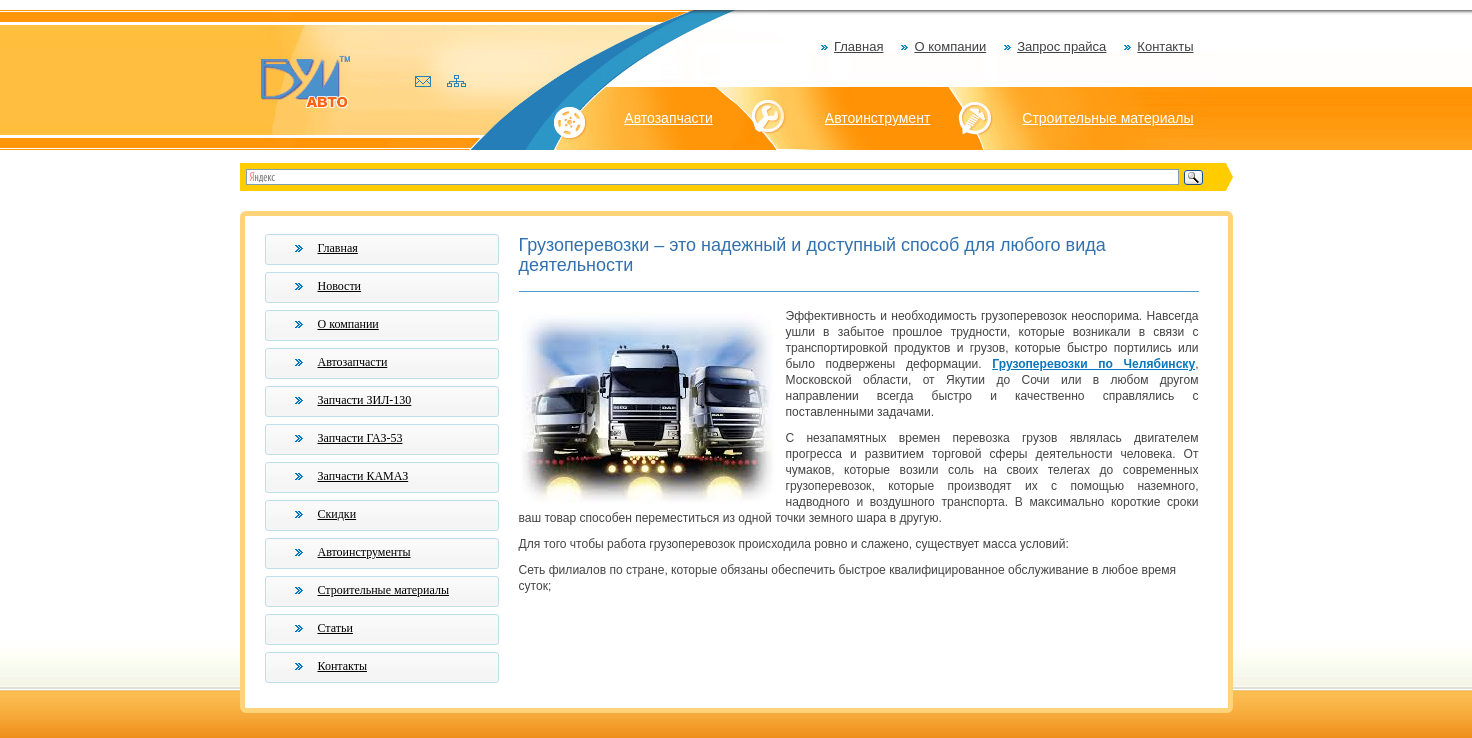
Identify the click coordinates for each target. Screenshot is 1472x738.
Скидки (337, 514)
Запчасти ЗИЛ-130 (365, 400)
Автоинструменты (364, 552)
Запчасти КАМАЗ (363, 476)
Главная (858, 46)
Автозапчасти (668, 118)
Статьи (335, 628)
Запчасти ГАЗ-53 (360, 438)
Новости (340, 286)
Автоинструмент (878, 118)
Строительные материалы (1107, 118)
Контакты (1165, 46)
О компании (950, 46)
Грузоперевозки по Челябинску (1093, 364)
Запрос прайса (1061, 46)
